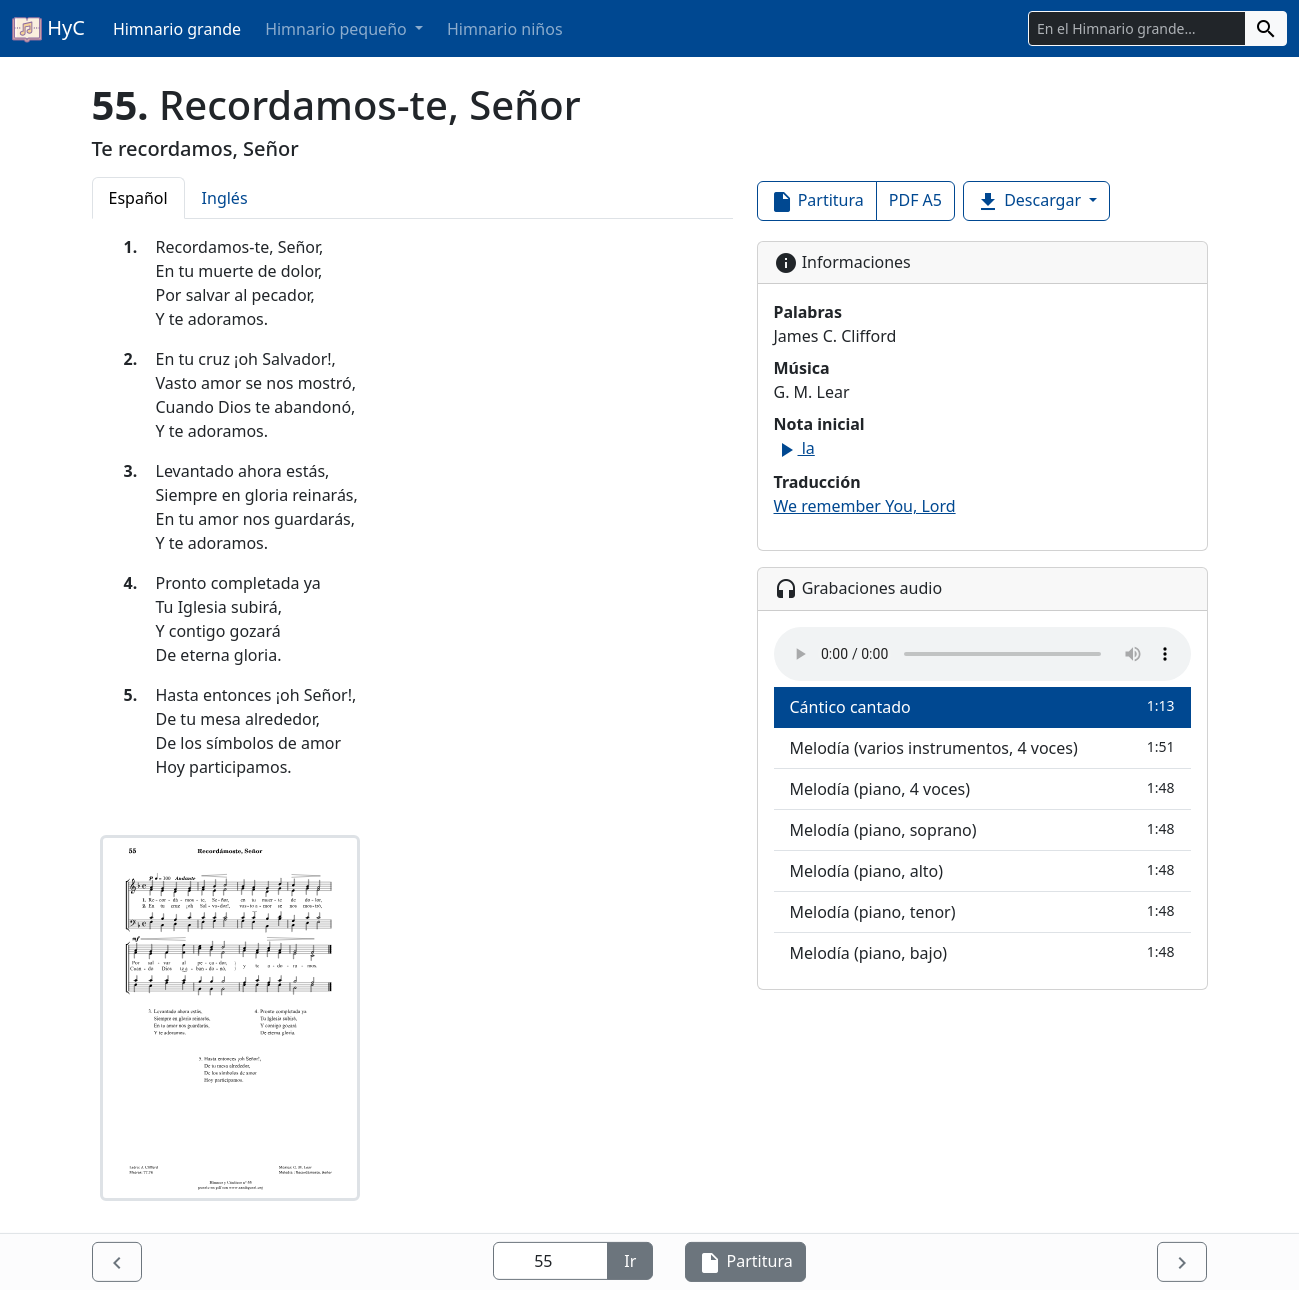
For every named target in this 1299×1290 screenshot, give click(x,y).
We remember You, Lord (865, 506)
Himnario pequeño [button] (338, 29)
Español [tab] (138, 198)
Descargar (1030, 201)
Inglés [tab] (225, 198)
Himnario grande (177, 29)
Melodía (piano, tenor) (982, 911)
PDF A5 (915, 200)
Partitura (817, 201)
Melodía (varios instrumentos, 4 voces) (982, 747)
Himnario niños (505, 29)
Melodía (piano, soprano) (982, 829)
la (794, 448)
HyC (48, 29)
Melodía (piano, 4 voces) (982, 788)
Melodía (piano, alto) (982, 870)
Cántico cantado (982, 706)
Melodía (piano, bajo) (982, 952)
